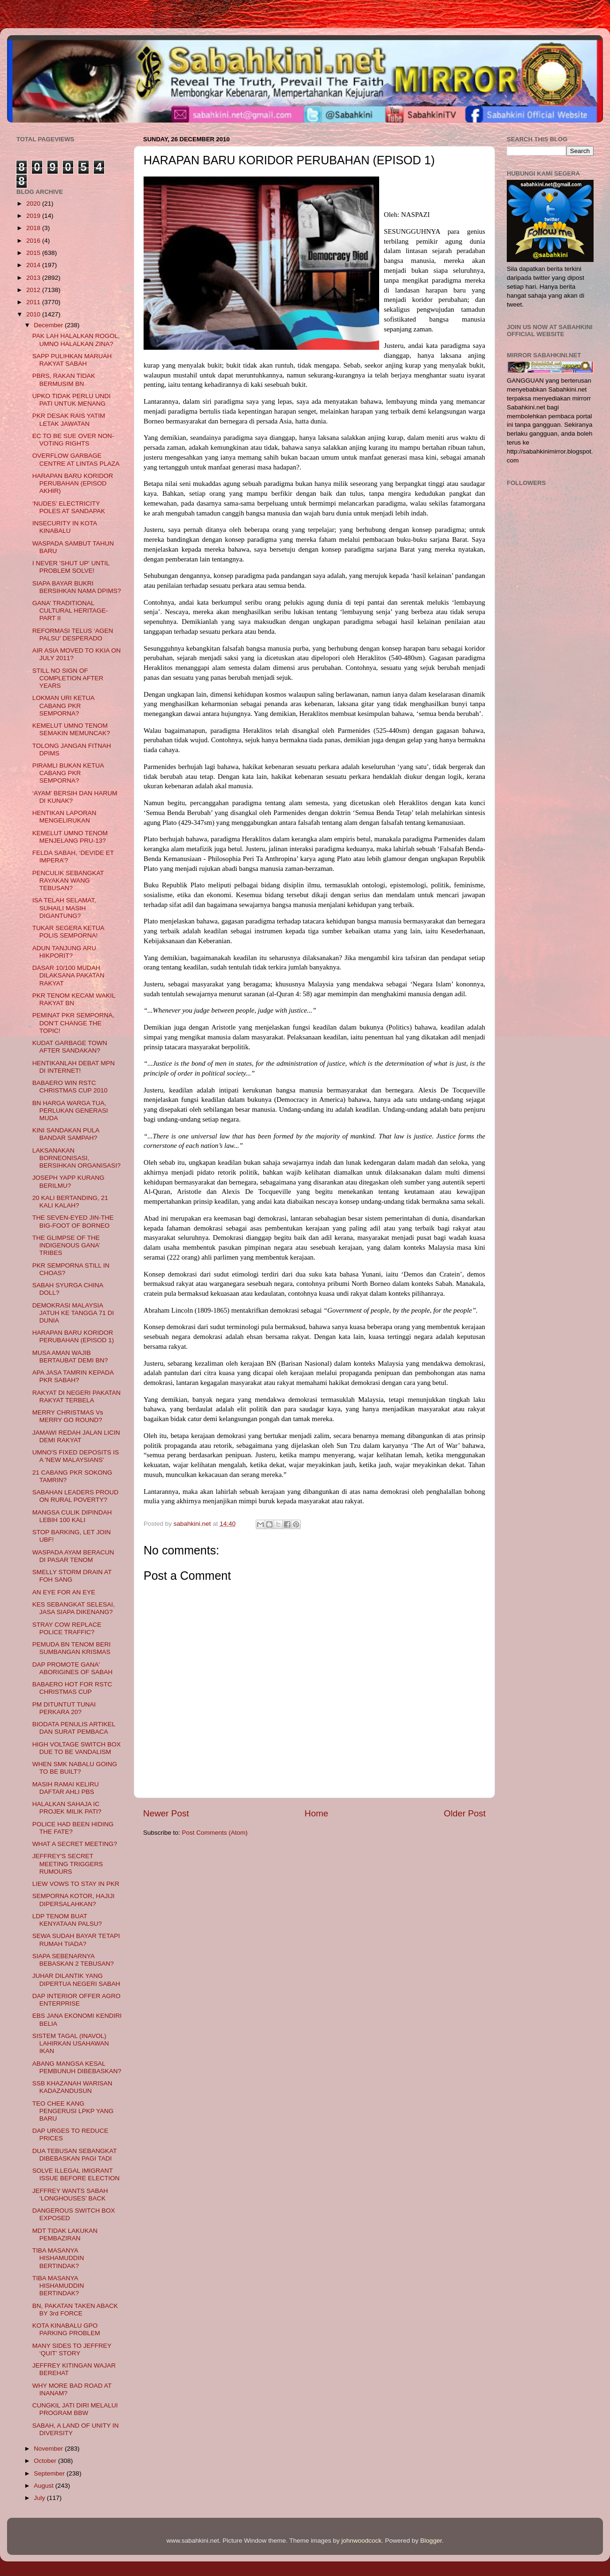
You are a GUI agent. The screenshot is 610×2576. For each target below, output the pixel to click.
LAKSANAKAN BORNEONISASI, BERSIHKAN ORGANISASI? (76, 1158)
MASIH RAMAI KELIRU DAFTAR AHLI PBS (65, 1788)
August (44, 2485)
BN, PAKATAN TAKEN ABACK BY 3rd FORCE (75, 2309)
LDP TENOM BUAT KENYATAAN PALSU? (67, 1920)
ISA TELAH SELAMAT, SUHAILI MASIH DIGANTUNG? (64, 908)
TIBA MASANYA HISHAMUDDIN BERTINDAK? (58, 2258)
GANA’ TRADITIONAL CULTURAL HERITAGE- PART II (70, 611)
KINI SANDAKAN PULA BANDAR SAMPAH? (65, 1134)
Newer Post (166, 1813)
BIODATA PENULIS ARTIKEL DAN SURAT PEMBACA (73, 1728)
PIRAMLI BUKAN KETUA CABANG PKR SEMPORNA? (68, 773)
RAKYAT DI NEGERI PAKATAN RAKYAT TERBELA (76, 1396)
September (50, 2473)
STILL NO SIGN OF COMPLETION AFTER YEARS (68, 678)
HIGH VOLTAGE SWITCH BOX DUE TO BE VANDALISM (76, 1748)
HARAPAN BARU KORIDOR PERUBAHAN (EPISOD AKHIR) (72, 483)
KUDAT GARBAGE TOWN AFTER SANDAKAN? (69, 1046)
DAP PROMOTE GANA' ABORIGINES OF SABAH (72, 1668)
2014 (34, 265)
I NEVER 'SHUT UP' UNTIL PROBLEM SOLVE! (70, 567)
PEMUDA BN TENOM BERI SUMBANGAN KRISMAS (71, 1648)
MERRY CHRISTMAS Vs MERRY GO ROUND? (67, 1416)
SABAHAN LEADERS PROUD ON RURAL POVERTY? (75, 1496)
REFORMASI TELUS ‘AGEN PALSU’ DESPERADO (72, 634)
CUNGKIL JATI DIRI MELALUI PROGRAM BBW (75, 2409)
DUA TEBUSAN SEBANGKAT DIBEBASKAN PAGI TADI (74, 2154)
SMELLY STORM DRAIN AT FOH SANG (72, 1576)
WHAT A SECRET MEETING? (74, 1843)
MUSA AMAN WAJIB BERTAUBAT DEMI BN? (70, 1356)
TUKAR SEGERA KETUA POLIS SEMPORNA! (68, 931)
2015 (34, 252)
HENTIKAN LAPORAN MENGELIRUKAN (64, 816)
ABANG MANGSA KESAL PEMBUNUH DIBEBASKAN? (77, 2067)
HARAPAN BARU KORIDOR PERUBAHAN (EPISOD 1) (73, 1336)
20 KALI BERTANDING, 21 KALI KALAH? (70, 1201)
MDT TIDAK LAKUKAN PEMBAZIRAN (65, 2234)
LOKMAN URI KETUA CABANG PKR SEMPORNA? (63, 705)
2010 (34, 314)
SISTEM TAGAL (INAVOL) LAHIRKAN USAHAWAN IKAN (70, 2043)
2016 (34, 240)
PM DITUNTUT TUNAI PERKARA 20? (64, 1708)
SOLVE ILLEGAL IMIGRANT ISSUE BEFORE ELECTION (76, 2174)
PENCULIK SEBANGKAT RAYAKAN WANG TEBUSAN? (68, 880)
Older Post (465, 1813)
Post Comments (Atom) (215, 1832)
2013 (34, 277)
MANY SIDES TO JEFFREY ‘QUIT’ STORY (72, 2349)
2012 (34, 289)
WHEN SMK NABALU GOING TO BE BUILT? (74, 1768)
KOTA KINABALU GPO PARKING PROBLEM (66, 2329)
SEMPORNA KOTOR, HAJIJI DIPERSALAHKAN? (73, 1899)
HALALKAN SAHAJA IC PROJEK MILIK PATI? (66, 1807)
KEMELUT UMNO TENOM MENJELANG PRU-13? (70, 837)
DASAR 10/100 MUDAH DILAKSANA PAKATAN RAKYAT (68, 975)
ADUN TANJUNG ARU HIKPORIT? (64, 952)
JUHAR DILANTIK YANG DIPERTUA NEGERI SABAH (76, 1979)
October (46, 2460)
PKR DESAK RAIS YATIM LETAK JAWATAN (68, 419)
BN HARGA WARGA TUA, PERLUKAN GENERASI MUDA (70, 1111)
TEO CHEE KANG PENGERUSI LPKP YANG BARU (73, 2111)
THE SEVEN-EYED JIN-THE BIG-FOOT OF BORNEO (73, 1221)
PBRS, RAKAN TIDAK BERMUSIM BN (63, 379)
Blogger (431, 2540)
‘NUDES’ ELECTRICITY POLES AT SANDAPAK (68, 507)
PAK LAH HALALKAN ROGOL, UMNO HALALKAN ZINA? (76, 339)
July (40, 2497)
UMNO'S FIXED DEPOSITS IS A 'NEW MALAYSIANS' (75, 1456)
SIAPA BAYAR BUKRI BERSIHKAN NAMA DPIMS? (76, 587)
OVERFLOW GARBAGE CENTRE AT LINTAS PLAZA (76, 459)
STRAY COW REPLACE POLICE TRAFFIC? (66, 1628)
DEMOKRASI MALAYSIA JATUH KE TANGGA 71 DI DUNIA (73, 1313)
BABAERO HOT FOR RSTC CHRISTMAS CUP (72, 1688)
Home (316, 1813)
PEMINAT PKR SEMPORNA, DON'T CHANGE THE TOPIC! (73, 1023)
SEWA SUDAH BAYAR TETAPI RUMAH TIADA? (76, 1939)
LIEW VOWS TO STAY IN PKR (76, 1883)
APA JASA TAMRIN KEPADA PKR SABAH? (73, 1376)
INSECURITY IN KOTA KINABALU (64, 527)
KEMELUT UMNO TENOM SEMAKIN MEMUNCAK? (71, 729)
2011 (34, 302)
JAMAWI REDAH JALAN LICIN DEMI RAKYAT (76, 1436)
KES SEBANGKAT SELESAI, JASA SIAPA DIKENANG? (73, 1608)
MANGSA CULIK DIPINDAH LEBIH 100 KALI (72, 1516)
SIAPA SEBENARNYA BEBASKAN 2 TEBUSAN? (73, 1960)
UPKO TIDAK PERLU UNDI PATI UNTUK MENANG (71, 399)
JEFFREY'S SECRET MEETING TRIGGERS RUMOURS (67, 1864)
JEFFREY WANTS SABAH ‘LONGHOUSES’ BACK (70, 2194)
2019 (34, 215)
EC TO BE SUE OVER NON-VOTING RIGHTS (73, 439)
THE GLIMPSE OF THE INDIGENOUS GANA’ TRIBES (66, 1245)
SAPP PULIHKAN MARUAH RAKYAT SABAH (72, 360)
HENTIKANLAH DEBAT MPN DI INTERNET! (73, 1067)
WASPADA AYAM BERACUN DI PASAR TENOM (73, 1556)
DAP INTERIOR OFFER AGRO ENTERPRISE (76, 1999)
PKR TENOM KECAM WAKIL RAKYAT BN (73, 999)
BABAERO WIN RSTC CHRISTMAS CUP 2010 (69, 1086)
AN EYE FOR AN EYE (63, 1592)
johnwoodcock (362, 2540)
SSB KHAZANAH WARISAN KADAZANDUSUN (72, 2087)
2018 (34, 227)
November (49, 2448)
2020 (34, 203)
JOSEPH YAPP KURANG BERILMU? (68, 1181)
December (49, 325)
